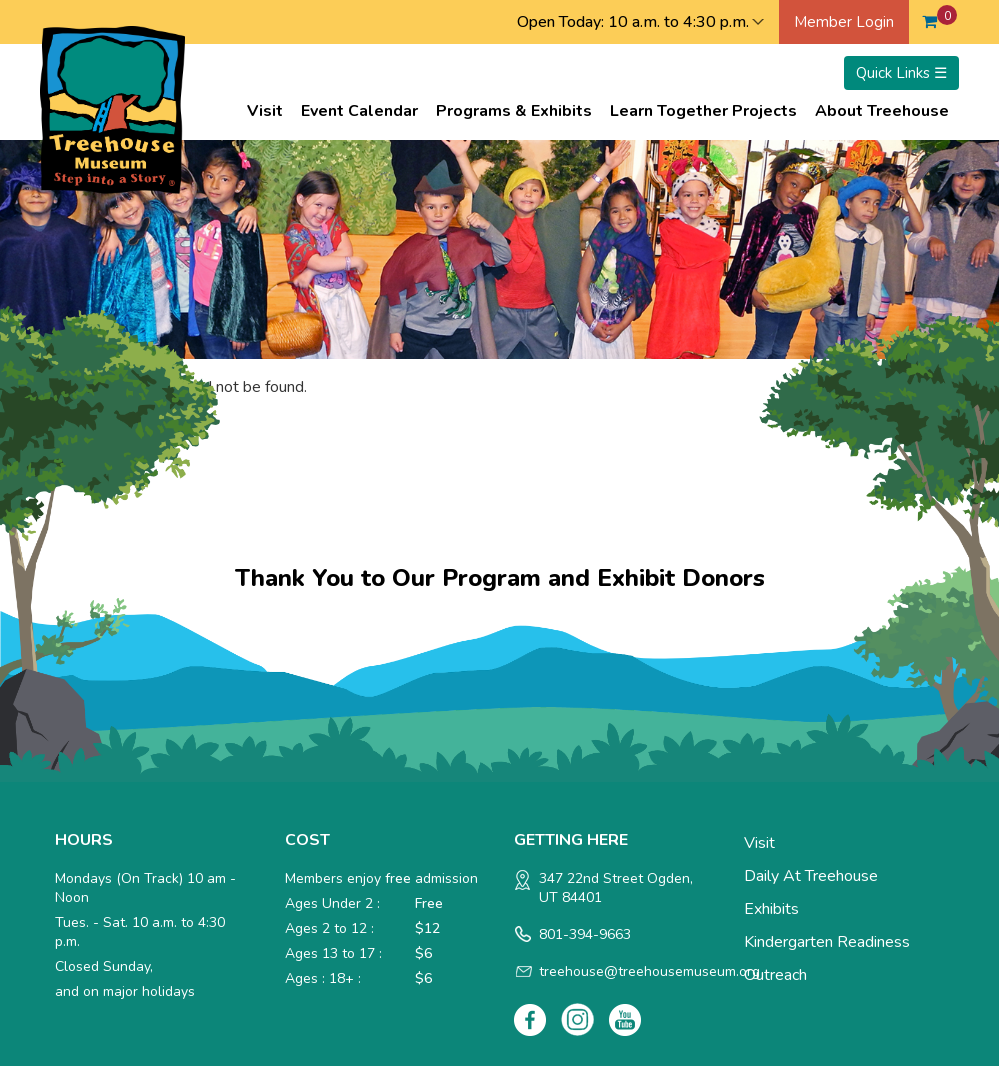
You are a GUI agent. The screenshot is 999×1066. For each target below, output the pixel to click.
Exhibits (771, 909)
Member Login (844, 22)
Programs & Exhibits (514, 111)
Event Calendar (359, 111)
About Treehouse (882, 111)
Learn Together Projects (703, 111)
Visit (265, 111)
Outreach (775, 975)
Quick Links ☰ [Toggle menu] (901, 73)
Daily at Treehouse (811, 876)
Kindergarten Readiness (827, 942)
